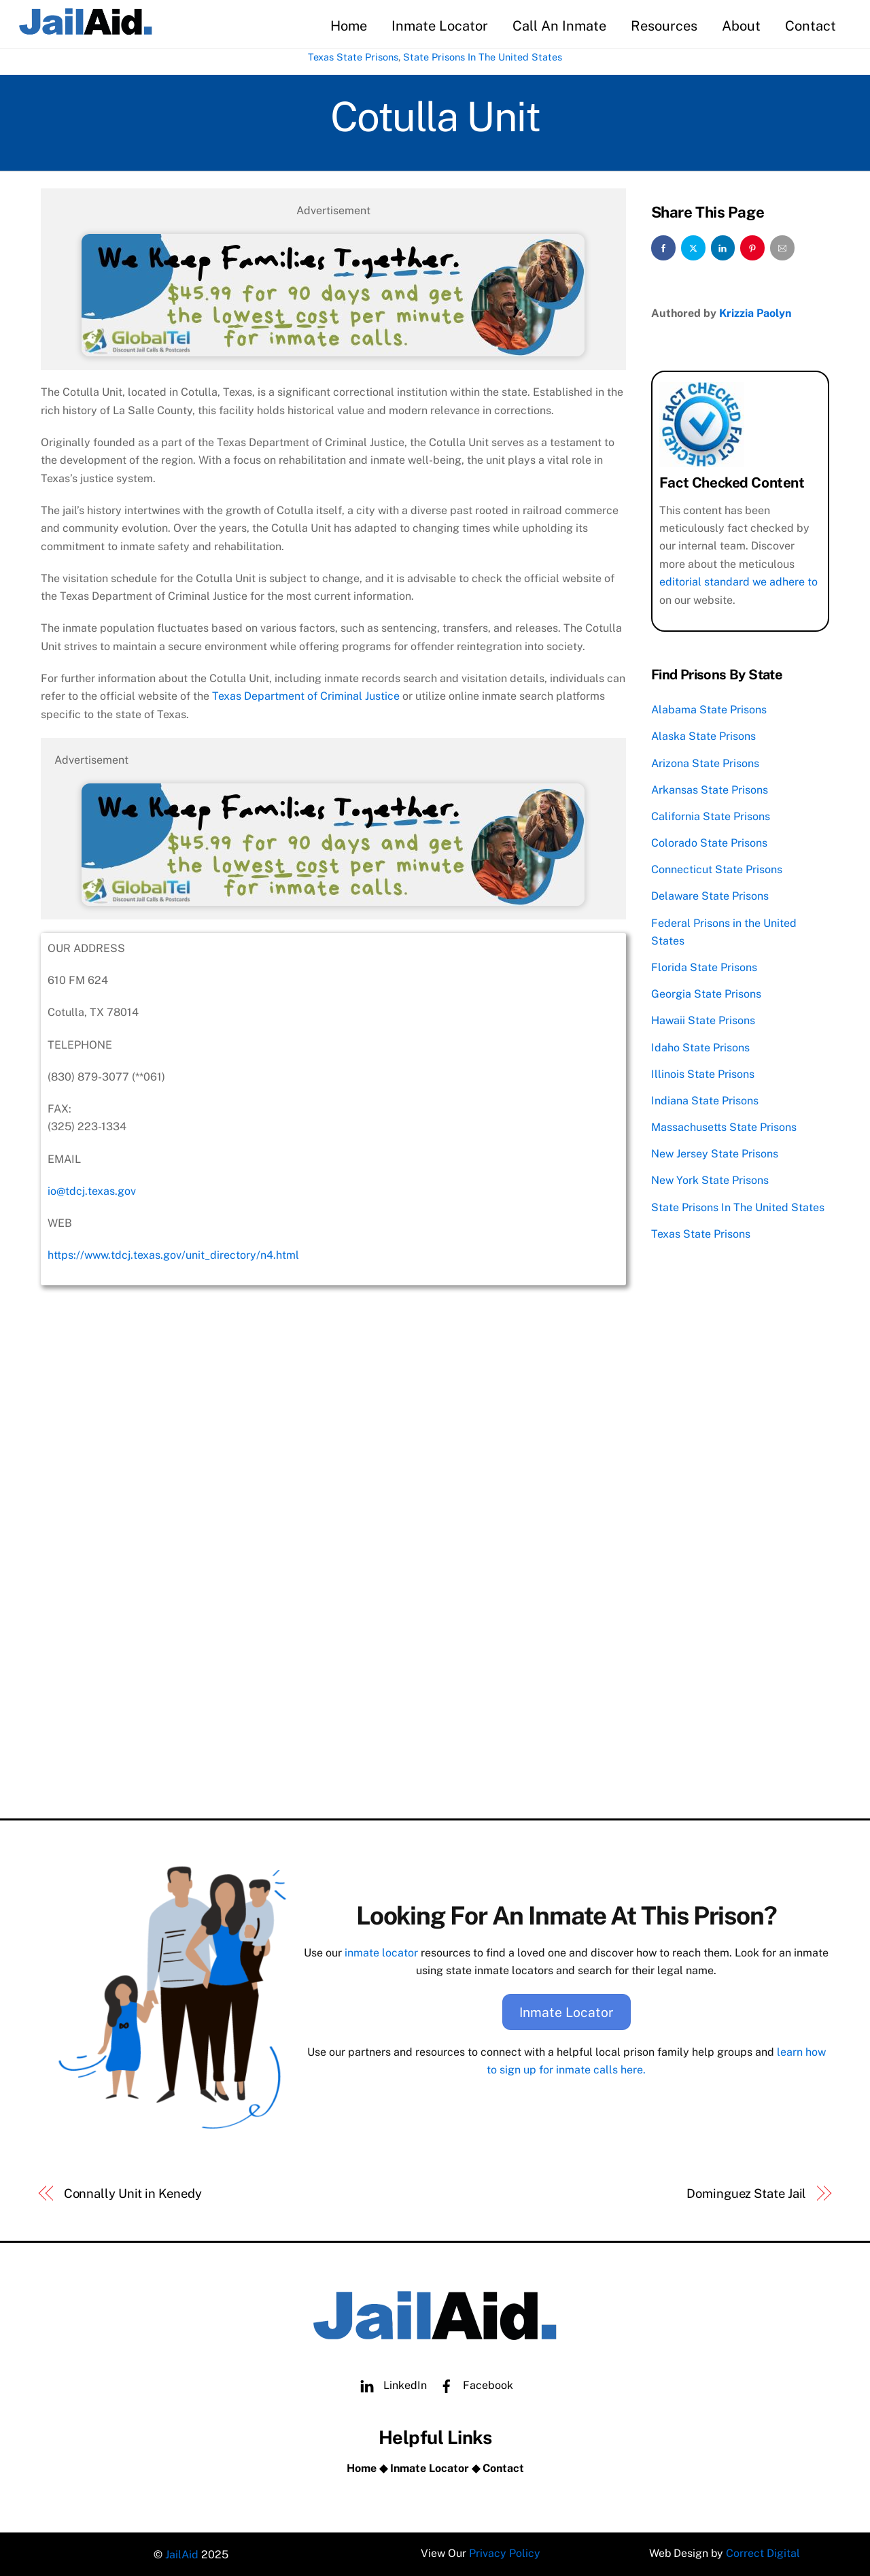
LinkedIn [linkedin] (390, 2382)
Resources (662, 26)
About (739, 26)
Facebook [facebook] (473, 2382)
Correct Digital (764, 2552)
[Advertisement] (333, 1705)
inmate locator (381, 1951)
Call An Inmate (558, 26)
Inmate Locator (438, 26)
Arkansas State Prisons (709, 788)
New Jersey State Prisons (714, 1153)
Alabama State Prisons (709, 708)
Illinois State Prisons (702, 1072)
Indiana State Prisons (705, 1099)
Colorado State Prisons (709, 841)
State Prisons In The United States (482, 57)
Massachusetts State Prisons (724, 1125)
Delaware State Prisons (710, 895)
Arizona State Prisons (705, 762)
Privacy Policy (504, 2552)
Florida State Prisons (704, 966)
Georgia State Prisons (706, 992)
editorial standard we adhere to (738, 580)
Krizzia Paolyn (755, 311)
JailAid (181, 2552)
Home (347, 26)
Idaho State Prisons (700, 1046)
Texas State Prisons (353, 57)
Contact (809, 26)
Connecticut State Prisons (716, 868)
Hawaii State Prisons (703, 1019)
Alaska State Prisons (703, 735)
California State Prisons (710, 815)
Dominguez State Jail (746, 2191)
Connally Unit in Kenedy (133, 2191)
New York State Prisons (710, 1179)
